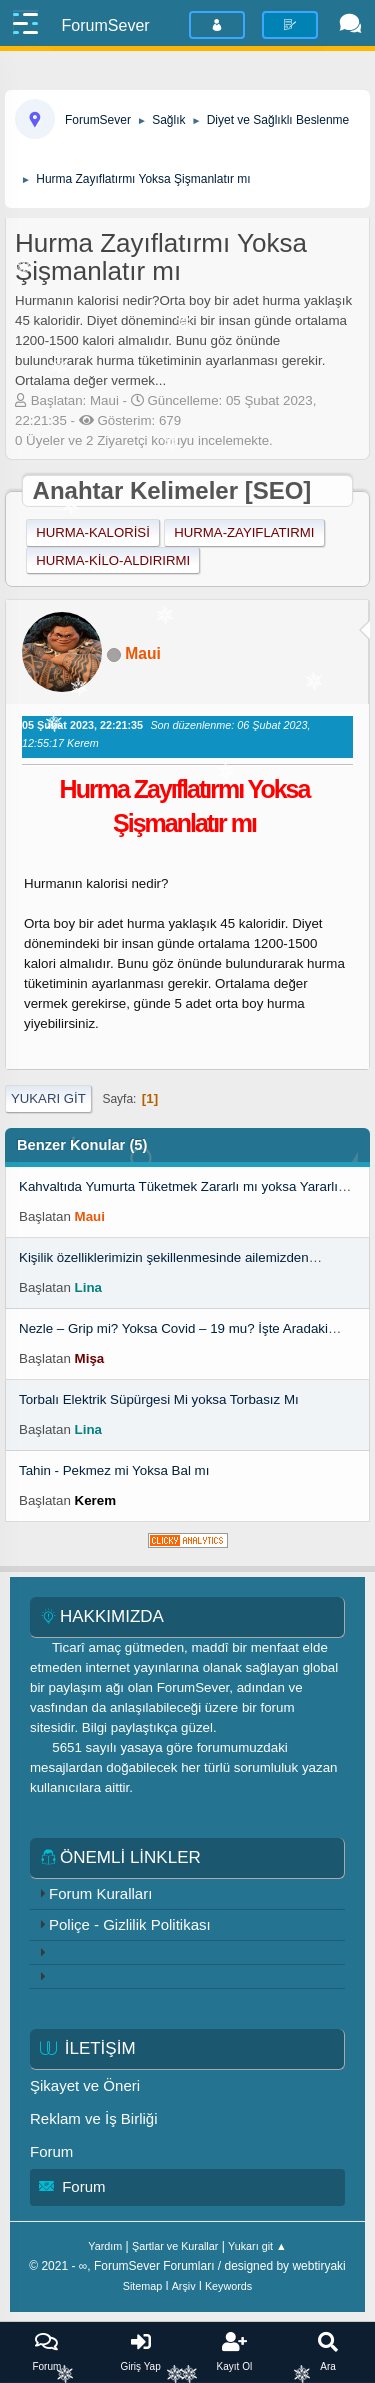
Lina (88, 1287)
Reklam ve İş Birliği (94, 2118)
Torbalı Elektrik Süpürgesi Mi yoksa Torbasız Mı (159, 1399)
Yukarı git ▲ (257, 2246)
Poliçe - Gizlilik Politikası (130, 1924)
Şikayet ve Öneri (85, 2085)
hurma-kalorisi (93, 532)
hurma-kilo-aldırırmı (113, 560)
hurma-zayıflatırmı (244, 532)
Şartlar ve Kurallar (175, 2246)
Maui (143, 653)
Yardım (105, 2246)
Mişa (90, 1358)
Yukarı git (48, 1098)
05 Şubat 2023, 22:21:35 (82, 725)
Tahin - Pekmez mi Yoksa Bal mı (114, 1470)
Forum (51, 2151)
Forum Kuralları (100, 1893)
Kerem (96, 1500)
